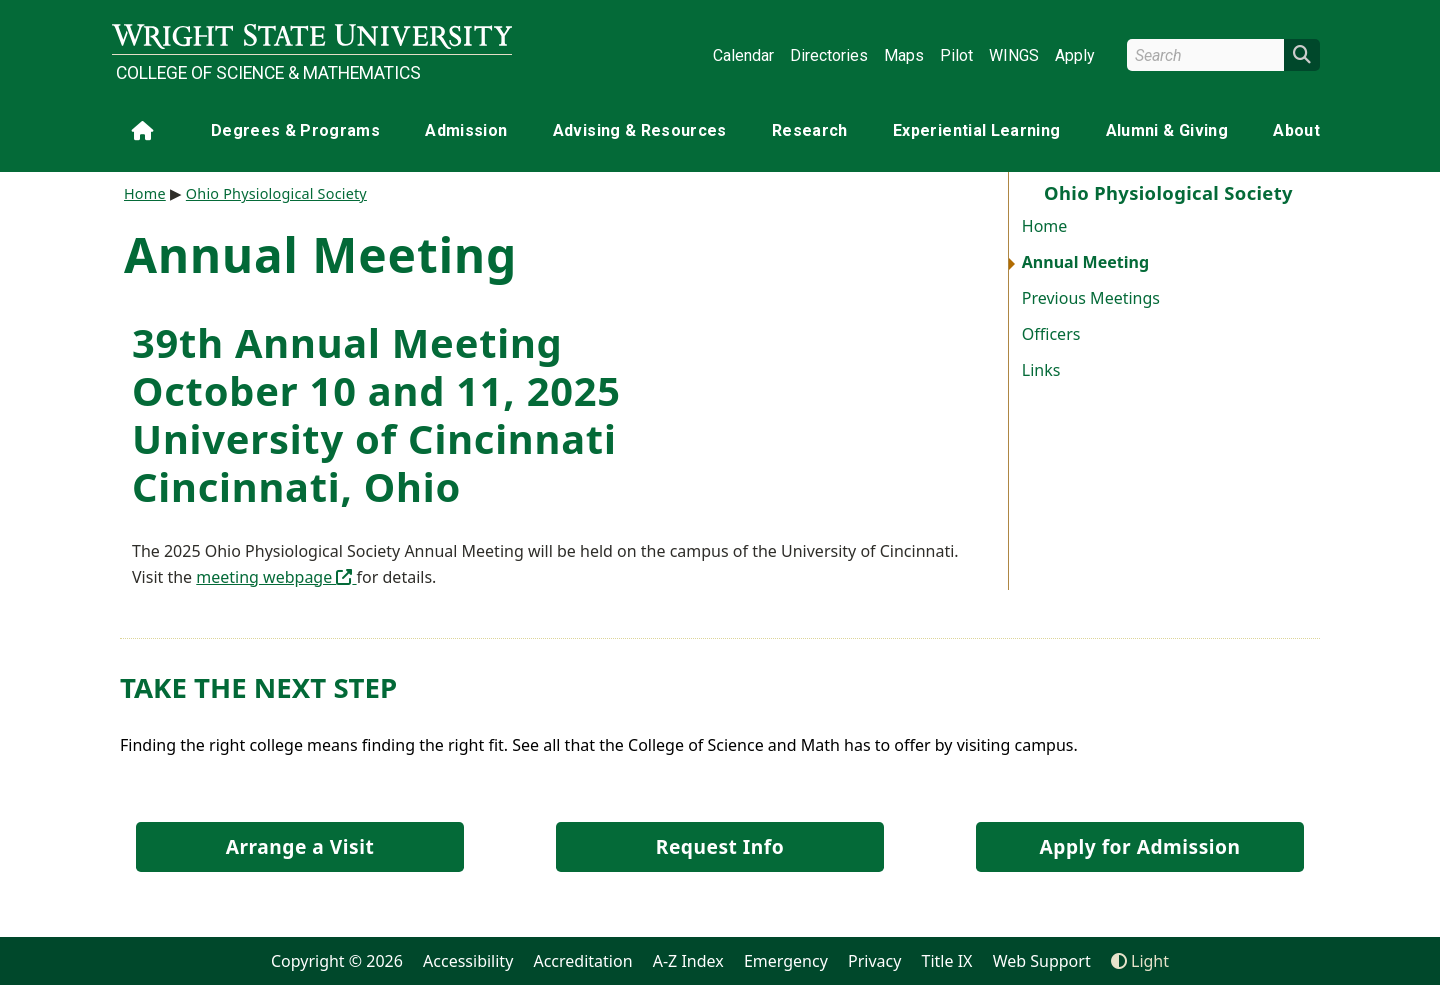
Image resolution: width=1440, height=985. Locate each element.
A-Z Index (688, 961)
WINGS (1014, 55)
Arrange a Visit (300, 846)
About (1296, 130)
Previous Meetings (1091, 298)
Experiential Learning (976, 130)
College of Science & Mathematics (268, 73)
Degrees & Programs (295, 130)
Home (1045, 226)
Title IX (947, 961)
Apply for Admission (1140, 846)
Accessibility (468, 961)
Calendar (743, 55)
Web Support (1042, 961)
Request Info (720, 846)
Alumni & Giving (1167, 130)
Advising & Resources (640, 130)
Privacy (874, 961)
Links (1041, 370)
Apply (1075, 55)
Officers (1051, 334)
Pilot (956, 55)
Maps (904, 55)
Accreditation (582, 961)
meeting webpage (276, 577)
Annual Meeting (1085, 262)
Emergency (786, 961)
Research (810, 130)
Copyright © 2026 (337, 961)
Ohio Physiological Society (276, 193)
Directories (829, 55)
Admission (466, 130)
